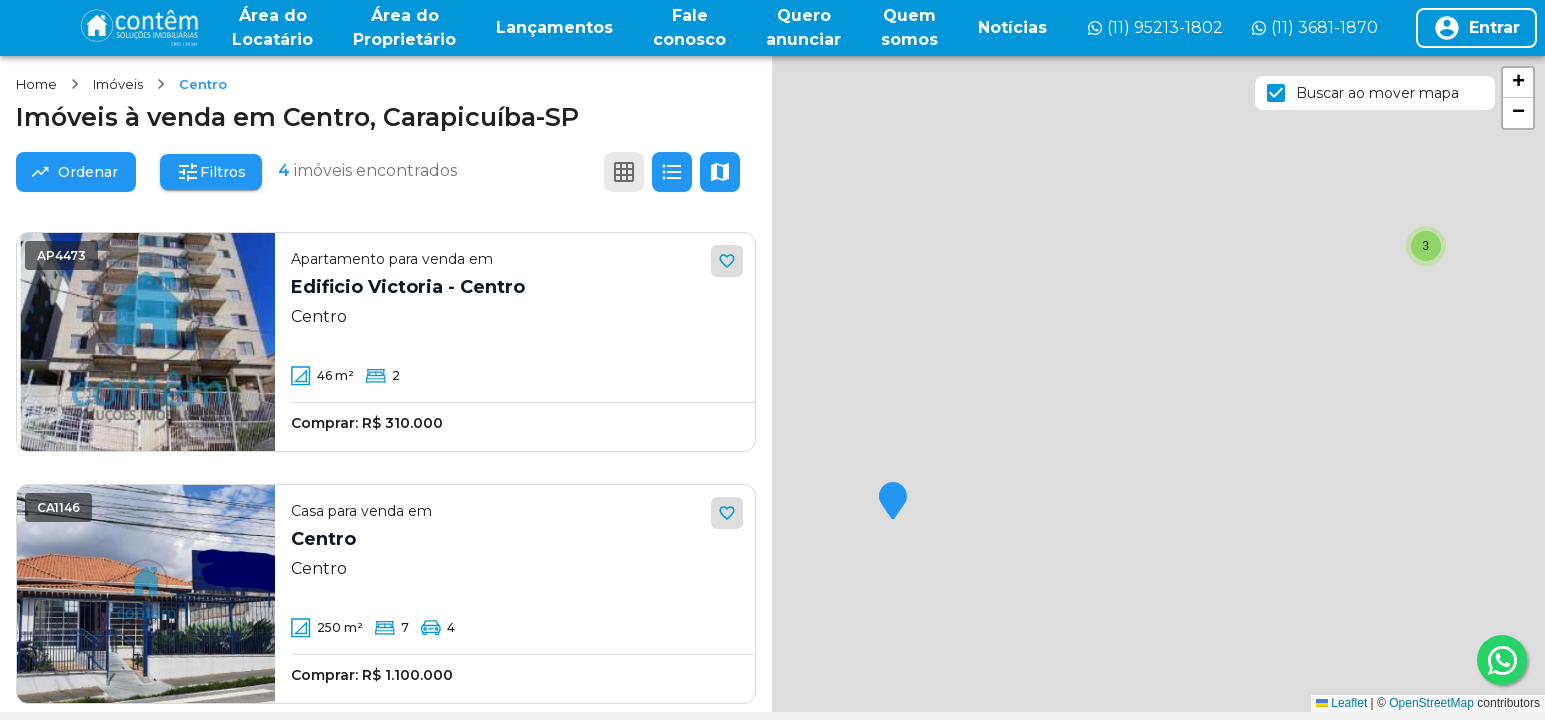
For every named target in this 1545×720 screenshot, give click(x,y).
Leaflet (1341, 703)
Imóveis (118, 84)
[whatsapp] (1502, 660)
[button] (893, 502)
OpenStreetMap (1431, 703)
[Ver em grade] (624, 172)
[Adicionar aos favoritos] (727, 261)
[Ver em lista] (672, 172)
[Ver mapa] (720, 172)
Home (36, 84)
